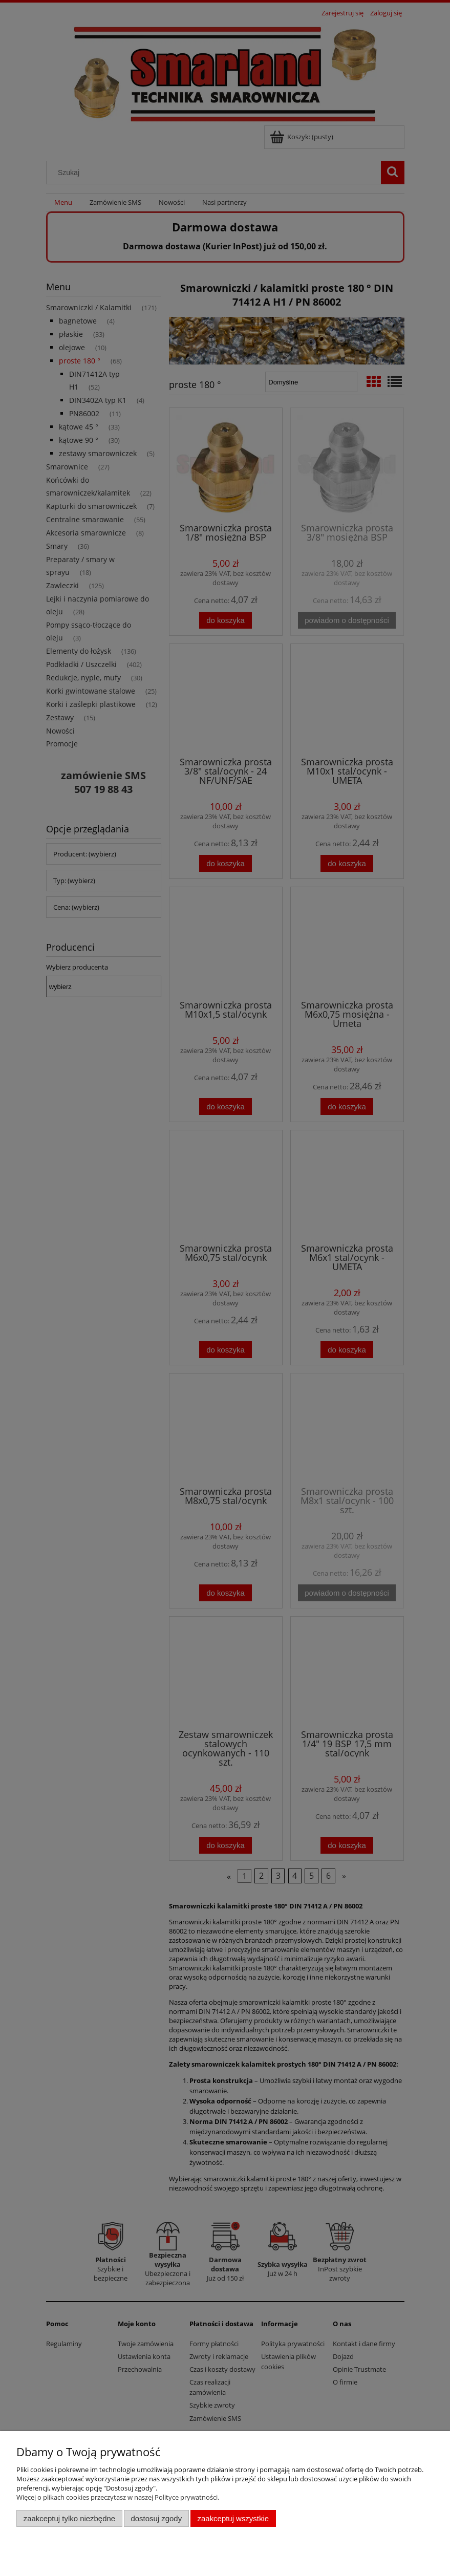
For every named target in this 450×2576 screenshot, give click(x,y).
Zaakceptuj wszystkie (233, 2518)
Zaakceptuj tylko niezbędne (69, 2518)
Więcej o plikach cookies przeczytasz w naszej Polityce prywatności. (117, 2497)
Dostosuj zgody (156, 2518)
